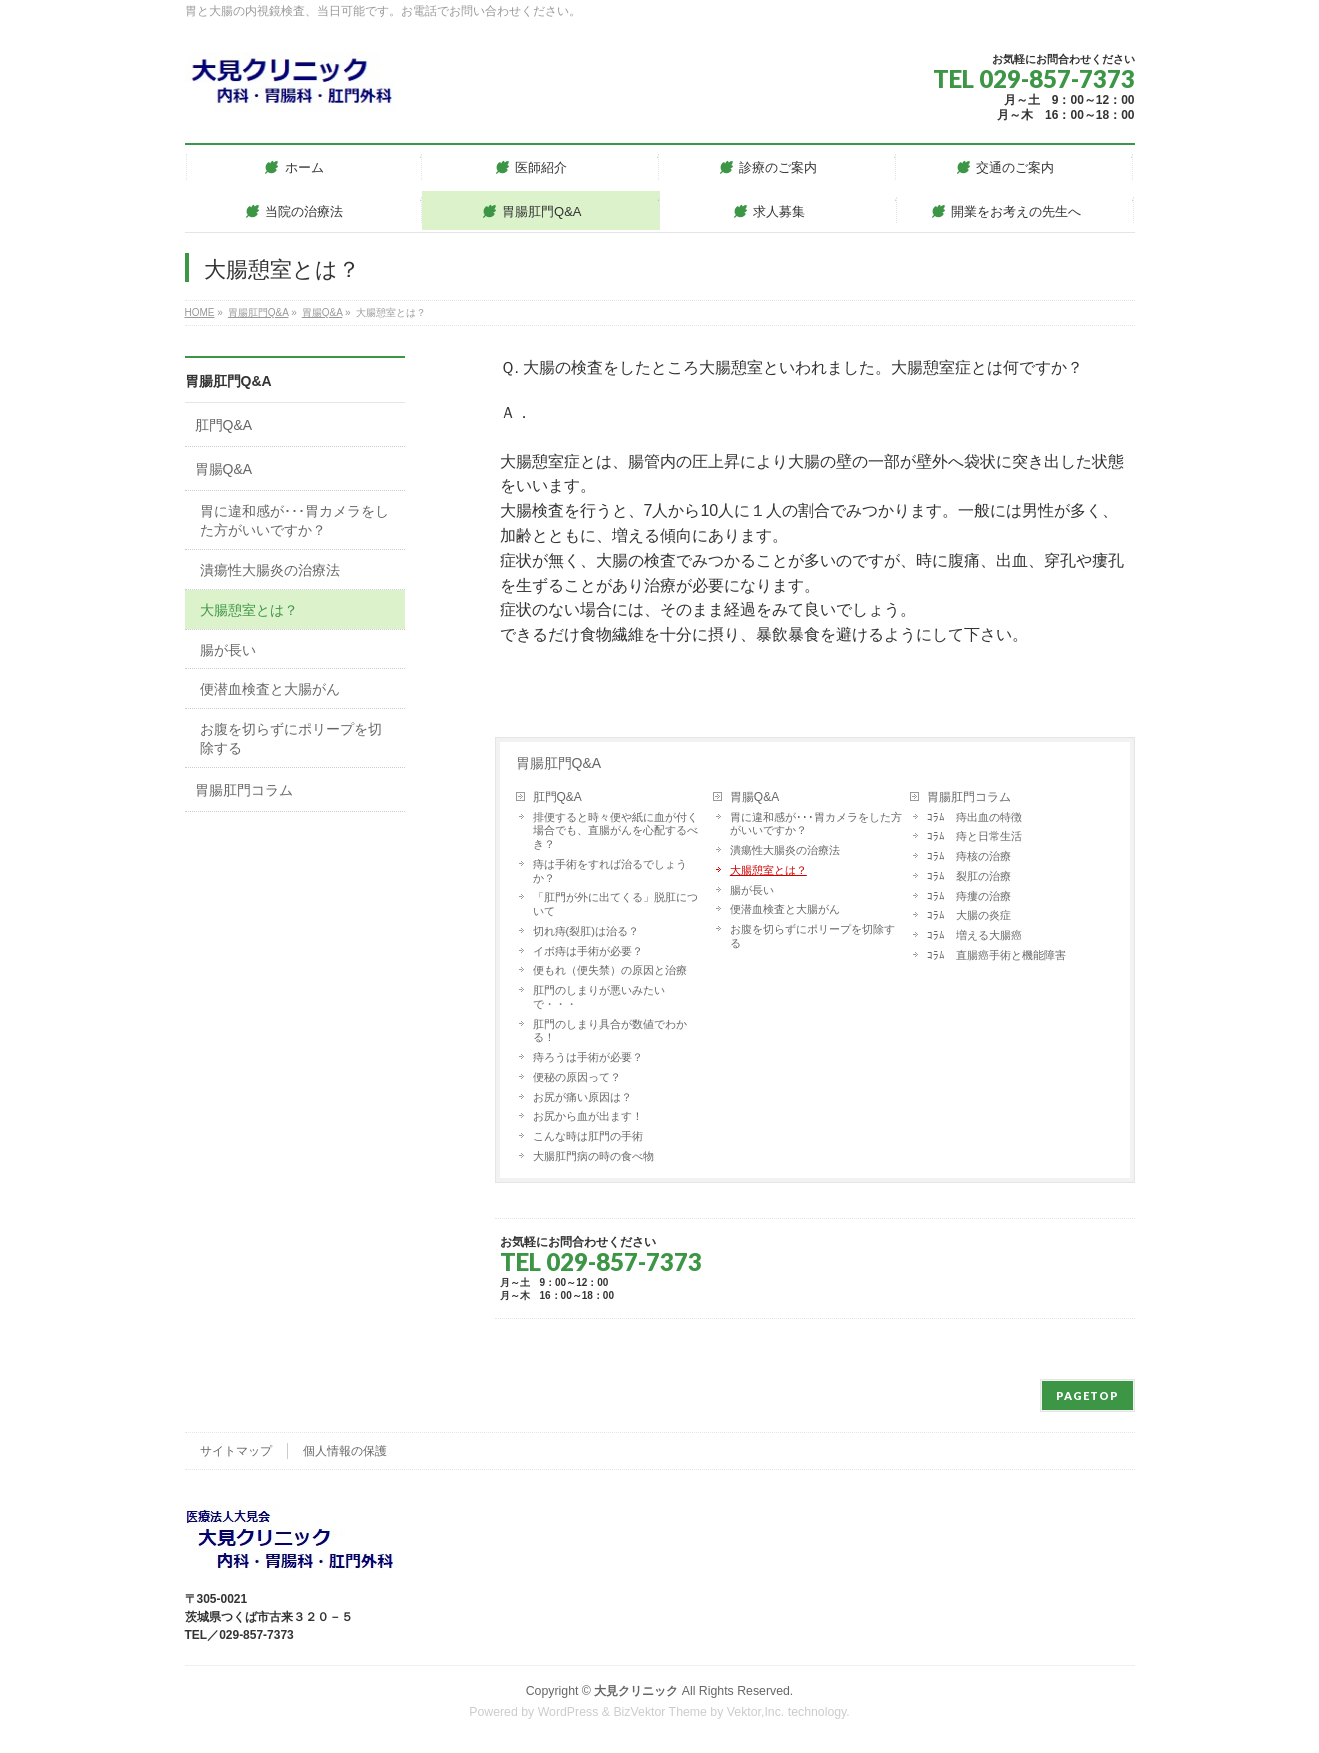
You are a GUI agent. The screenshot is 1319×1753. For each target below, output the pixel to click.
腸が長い (752, 890)
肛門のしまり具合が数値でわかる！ (610, 1031)
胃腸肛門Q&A (559, 763)
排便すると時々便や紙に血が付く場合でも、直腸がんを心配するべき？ (615, 831)
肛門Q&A (557, 797)
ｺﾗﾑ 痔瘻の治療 (969, 896)
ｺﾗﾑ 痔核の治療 (969, 856)
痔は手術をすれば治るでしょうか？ (610, 871)
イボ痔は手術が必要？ (588, 951)
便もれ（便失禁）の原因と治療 (610, 970)
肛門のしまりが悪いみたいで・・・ (599, 997)
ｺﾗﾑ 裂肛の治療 (969, 876)
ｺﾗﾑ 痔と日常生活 (974, 836)
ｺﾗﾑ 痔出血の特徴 (974, 817)
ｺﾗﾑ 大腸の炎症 (969, 915)
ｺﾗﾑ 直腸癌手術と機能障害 (996, 955)
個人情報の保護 (345, 1451)
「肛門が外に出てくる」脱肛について (615, 904)
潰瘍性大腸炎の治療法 (785, 850)
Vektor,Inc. (756, 1712)
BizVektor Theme (660, 1712)
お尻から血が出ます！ (588, 1116)
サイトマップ (236, 1451)
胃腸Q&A (754, 797)
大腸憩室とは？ (768, 870)
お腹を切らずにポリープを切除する (812, 936)
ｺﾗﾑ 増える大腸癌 (974, 935)
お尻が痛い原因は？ (582, 1097)
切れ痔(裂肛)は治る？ (586, 931)
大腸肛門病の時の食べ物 (593, 1156)
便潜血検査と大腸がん (785, 909)
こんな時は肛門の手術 (588, 1136)
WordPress (568, 1712)
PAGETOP (1087, 1395)
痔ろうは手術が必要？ (588, 1057)
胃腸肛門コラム (969, 797)
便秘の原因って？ (577, 1077)
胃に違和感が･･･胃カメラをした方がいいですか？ (816, 824)
